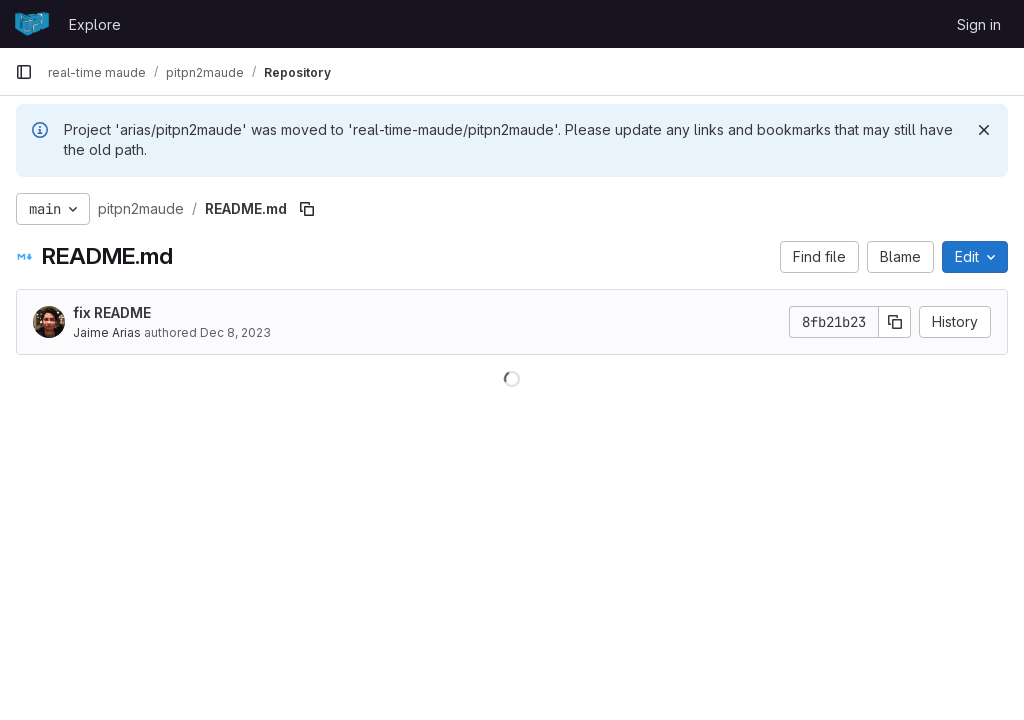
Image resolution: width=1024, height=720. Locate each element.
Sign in (979, 24)
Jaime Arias (107, 332)
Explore (95, 24)
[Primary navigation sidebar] (24, 72)
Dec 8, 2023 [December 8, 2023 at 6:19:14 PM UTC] (235, 332)
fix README (112, 312)
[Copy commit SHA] (895, 322)
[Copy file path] (307, 209)
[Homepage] (32, 24)
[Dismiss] (984, 130)
